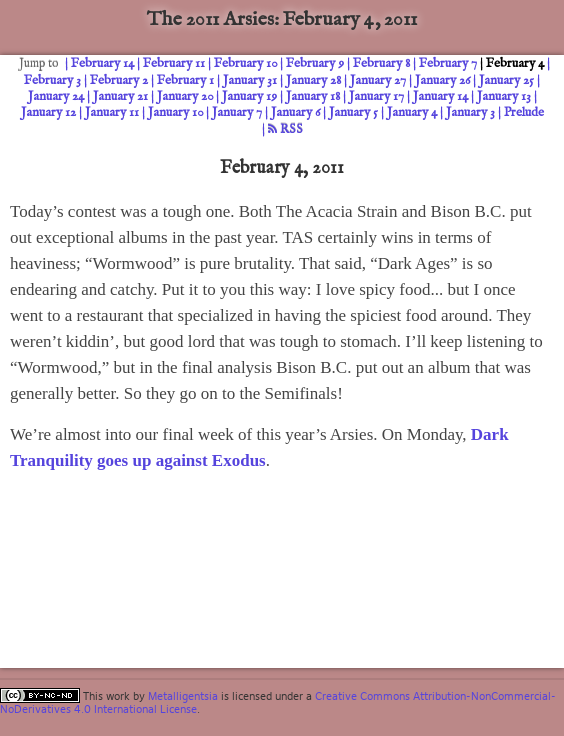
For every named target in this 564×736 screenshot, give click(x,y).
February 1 (185, 80)
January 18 (313, 96)
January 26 (442, 80)
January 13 (504, 96)
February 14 (102, 63)
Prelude (524, 112)
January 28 (313, 80)
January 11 (112, 112)
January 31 (250, 80)
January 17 (376, 96)
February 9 (315, 63)
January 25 (506, 80)
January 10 (175, 112)
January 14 (440, 96)
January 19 (249, 96)
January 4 (412, 112)
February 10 (245, 63)
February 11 (174, 63)
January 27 (378, 80)
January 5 (353, 112)
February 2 (119, 80)
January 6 (295, 112)
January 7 (237, 112)
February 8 (381, 63)
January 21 (120, 96)
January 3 (470, 112)
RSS (285, 129)
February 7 (448, 63)
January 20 (185, 96)
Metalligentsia (183, 696)
